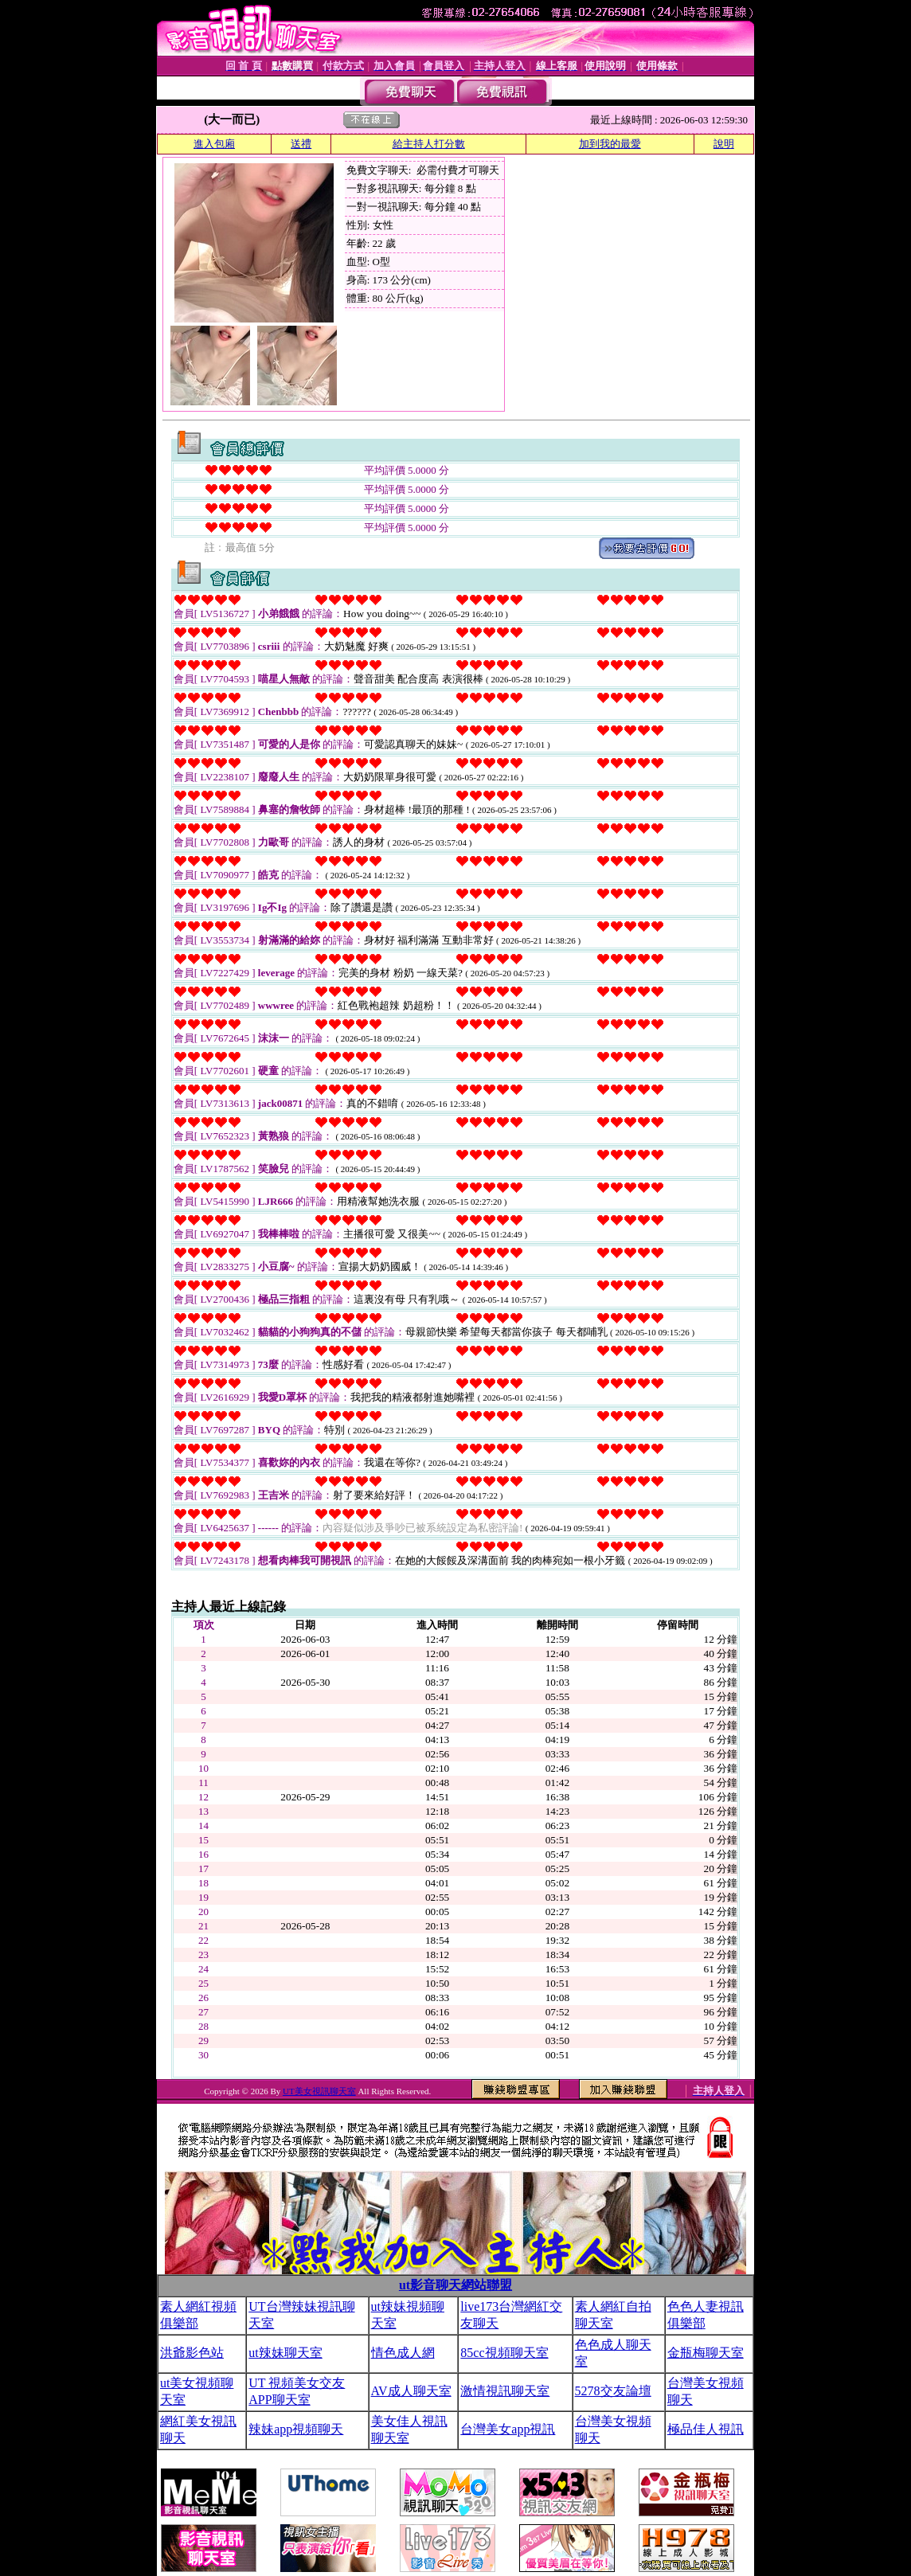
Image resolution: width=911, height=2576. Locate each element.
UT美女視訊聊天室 (319, 2091)
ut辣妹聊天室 (285, 2352)
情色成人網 (403, 2352)
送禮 (301, 144)
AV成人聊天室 (411, 2391)
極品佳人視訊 (705, 2429)
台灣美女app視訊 (507, 2429)
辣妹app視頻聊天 (295, 2429)
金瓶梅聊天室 (705, 2352)
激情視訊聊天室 (504, 2391)
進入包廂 (214, 144)
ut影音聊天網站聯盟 (455, 2285)
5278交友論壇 (613, 2391)
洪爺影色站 (192, 2352)
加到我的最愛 (610, 144)
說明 (724, 144)
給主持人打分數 (429, 144)
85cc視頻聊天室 (504, 2352)
